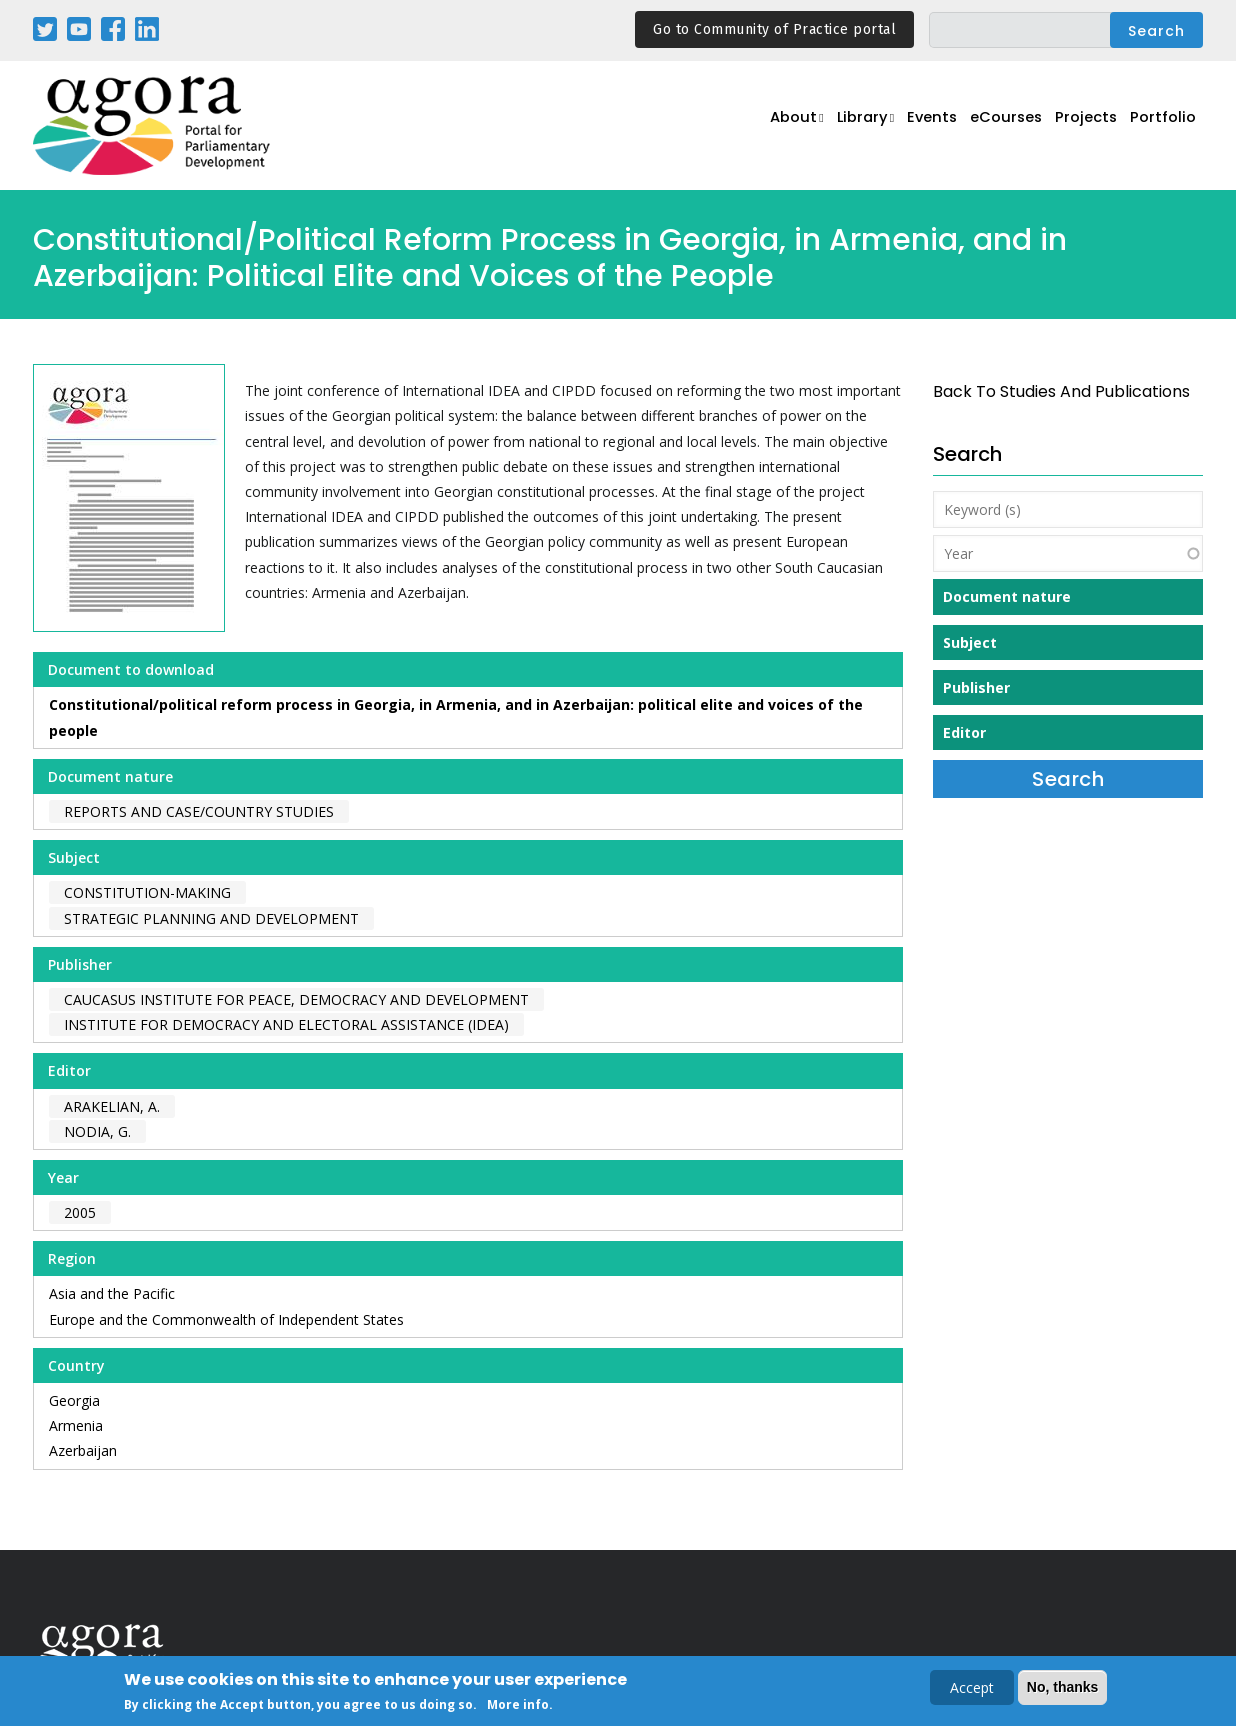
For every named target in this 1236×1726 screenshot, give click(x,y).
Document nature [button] (1007, 596)
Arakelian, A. (112, 1106)
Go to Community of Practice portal (774, 29)
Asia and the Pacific (112, 1293)
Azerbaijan (83, 1450)
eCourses (993, 126)
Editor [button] (964, 732)
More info (518, 1705)
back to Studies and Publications (1061, 391)
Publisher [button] (976, 687)
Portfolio (1161, 126)
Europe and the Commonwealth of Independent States (226, 1319)
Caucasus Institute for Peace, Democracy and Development (296, 999)
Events (912, 126)
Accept (972, 1688)
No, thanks (1063, 1688)
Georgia (74, 1400)
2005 (80, 1212)
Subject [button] (970, 642)
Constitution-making (147, 892)
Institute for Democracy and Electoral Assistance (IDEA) (286, 1024)
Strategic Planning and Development (211, 918)
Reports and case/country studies (199, 811)
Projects (1079, 126)
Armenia (76, 1425)
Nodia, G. (97, 1131)
